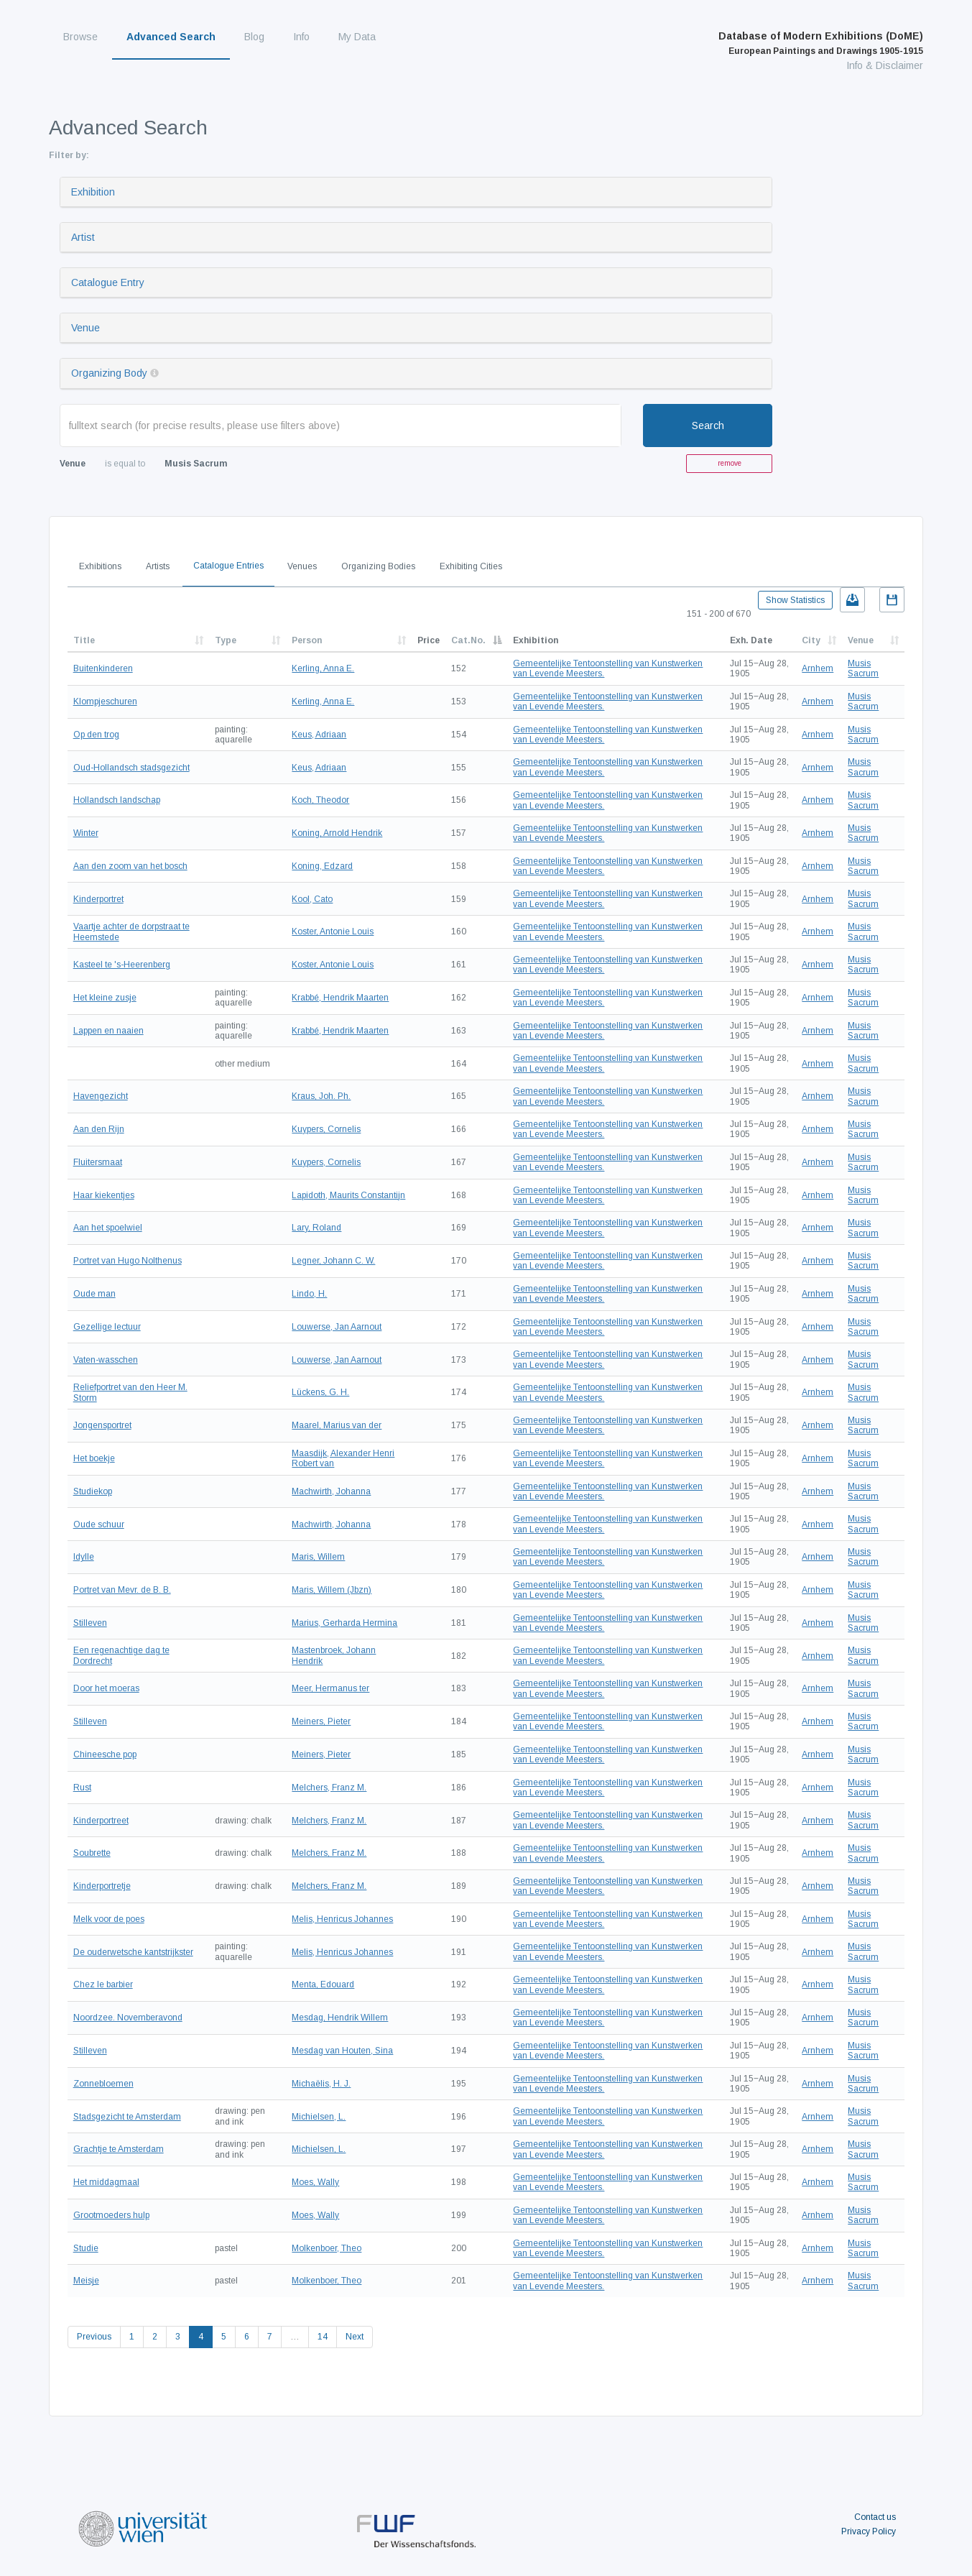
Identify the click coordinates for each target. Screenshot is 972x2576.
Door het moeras (106, 1688)
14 (323, 2337)
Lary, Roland (316, 1228)
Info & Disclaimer (884, 65)
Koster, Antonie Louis (333, 931)
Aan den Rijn (98, 1129)
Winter (85, 833)
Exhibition (93, 192)
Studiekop (92, 1491)
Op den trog (96, 735)
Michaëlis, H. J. (321, 2084)
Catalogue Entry (107, 282)
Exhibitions (100, 566)
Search (708, 425)
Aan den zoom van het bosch (130, 866)
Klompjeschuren (105, 701)
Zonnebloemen (103, 2084)
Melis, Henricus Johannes (342, 1919)
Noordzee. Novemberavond (127, 2017)
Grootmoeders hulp (111, 2215)
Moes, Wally (315, 2182)
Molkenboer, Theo (326, 2248)
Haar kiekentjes (103, 1195)
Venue (85, 328)
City (811, 640)
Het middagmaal (106, 2182)
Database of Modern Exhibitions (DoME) (820, 43)
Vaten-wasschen (105, 1360)
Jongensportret (102, 1425)
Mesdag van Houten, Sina (342, 2051)
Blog (254, 36)
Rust (82, 1787)
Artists (158, 566)
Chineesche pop (104, 1754)
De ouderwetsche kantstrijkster (133, 1952)
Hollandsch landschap (116, 800)
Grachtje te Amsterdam (118, 2149)
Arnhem (817, 668)
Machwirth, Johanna (331, 1491)
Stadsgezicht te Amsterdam (127, 2117)
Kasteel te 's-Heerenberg (121, 965)
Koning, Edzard (322, 866)
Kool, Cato (312, 899)
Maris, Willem (318, 1557)
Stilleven (90, 1623)
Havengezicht (100, 1096)
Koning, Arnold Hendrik (337, 833)
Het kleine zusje (104, 998)
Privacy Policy (868, 2531)
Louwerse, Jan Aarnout (336, 1327)
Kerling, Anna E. (323, 668)
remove (729, 463)
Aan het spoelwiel (107, 1228)
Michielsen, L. (319, 2117)
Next (355, 2337)
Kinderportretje (102, 1886)
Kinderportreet (101, 1821)
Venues (302, 566)
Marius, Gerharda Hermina (344, 1623)
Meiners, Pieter (321, 1721)
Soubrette (92, 1853)
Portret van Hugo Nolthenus (127, 1261)
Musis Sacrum (863, 668)
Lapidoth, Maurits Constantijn (348, 1195)
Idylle (83, 1557)
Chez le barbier (103, 1984)
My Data (357, 36)
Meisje (86, 2281)
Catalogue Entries (228, 566)
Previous (94, 2337)
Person (307, 640)
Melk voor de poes (108, 1919)
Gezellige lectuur (107, 1327)
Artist (83, 237)
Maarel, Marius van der (336, 1425)
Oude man (94, 1294)
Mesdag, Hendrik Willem (340, 2017)
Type (225, 640)
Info (301, 36)
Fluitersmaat (97, 1162)
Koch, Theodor (320, 800)
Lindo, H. (309, 1294)
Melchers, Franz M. (329, 1787)
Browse (80, 36)
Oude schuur (98, 1524)
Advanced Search (171, 36)
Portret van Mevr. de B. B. (122, 1590)
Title (84, 640)
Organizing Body (109, 373)
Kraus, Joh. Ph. (321, 1096)
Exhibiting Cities (471, 566)
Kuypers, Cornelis (326, 1129)
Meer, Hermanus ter (330, 1688)
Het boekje (94, 1458)
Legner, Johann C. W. (333, 1261)
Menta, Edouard (323, 1984)
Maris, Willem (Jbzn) (331, 1590)
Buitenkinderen (103, 668)
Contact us (875, 2517)
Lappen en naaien (108, 1031)
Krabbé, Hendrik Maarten (340, 998)
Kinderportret (98, 899)
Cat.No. (468, 640)
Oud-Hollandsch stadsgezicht (131, 768)
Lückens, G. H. (320, 1392)
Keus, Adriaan (319, 735)
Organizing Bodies (378, 566)
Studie (85, 2248)
